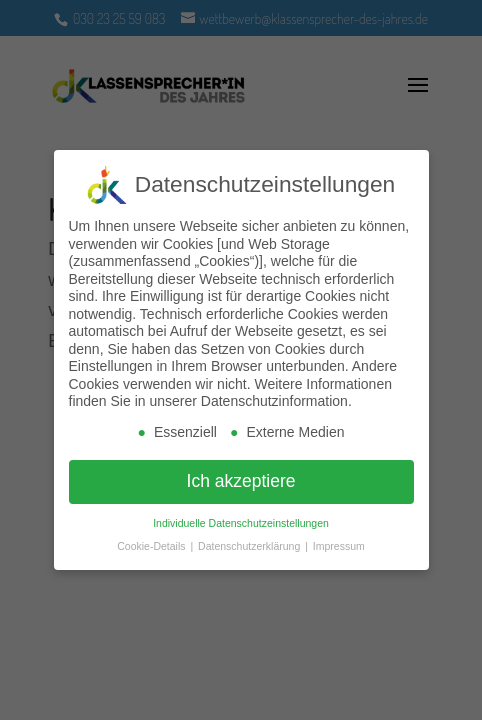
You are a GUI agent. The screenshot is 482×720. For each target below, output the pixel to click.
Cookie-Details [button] (152, 546)
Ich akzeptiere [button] (241, 481)
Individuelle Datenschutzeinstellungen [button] (241, 523)
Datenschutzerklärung (250, 546)
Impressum (339, 546)
